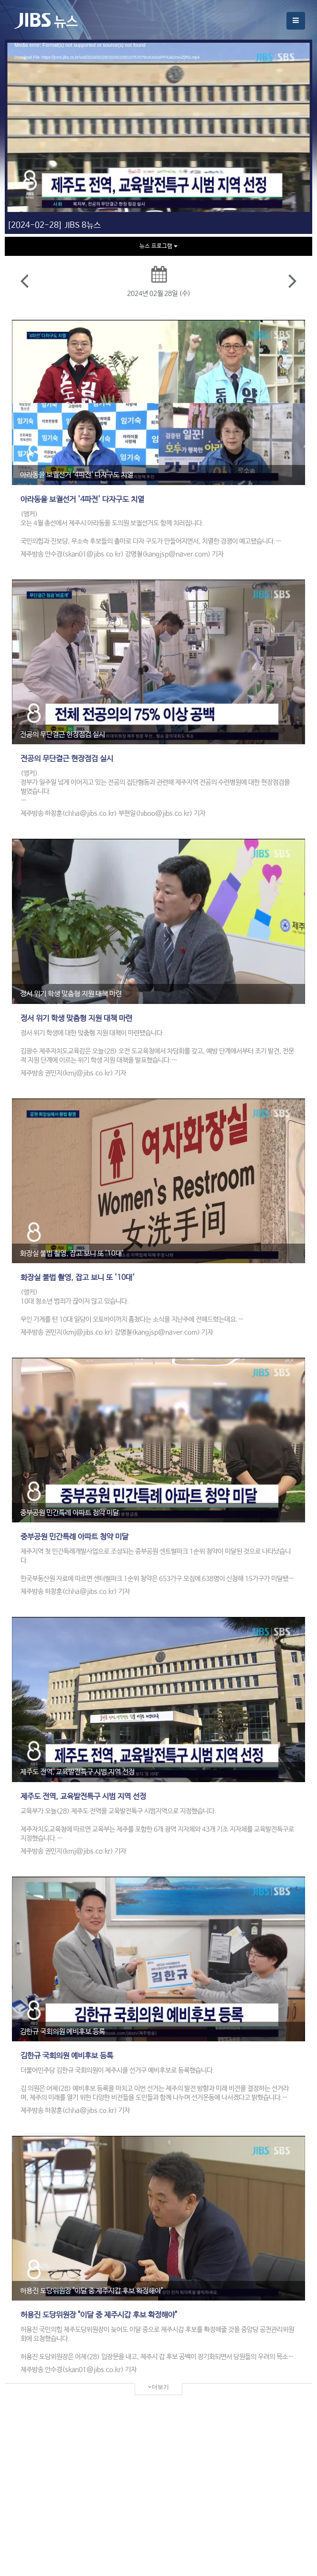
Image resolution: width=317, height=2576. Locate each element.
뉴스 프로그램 (158, 246)
